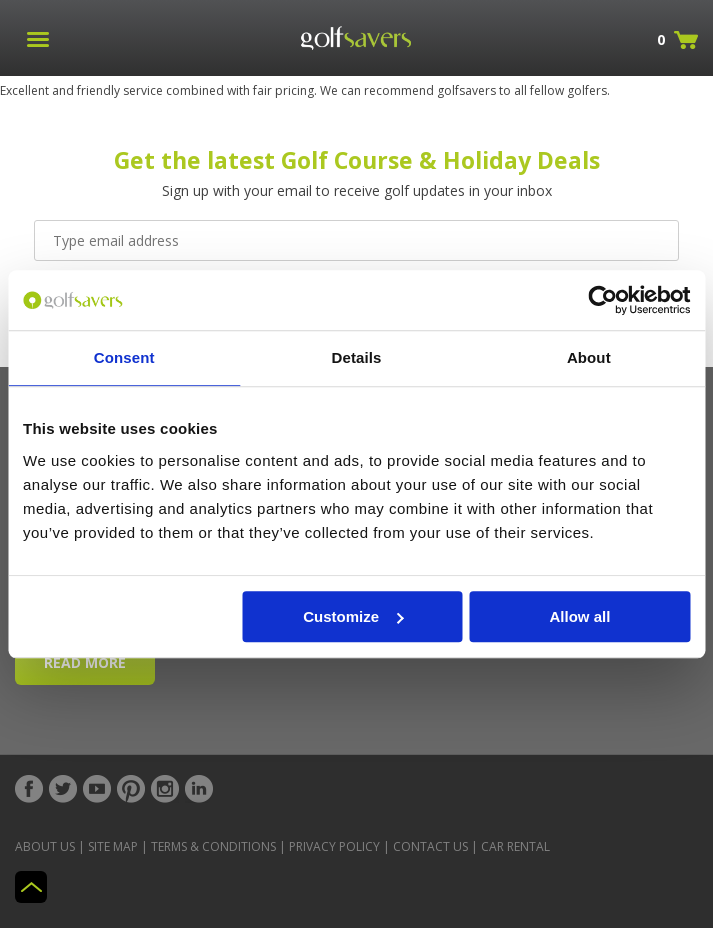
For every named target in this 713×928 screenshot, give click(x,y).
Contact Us (430, 846)
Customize (353, 616)
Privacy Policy (334, 846)
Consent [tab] (124, 357)
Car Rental (515, 846)
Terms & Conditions (213, 846)
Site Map (113, 846)
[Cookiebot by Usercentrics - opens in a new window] (602, 300)
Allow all (580, 616)
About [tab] (589, 357)
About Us (45, 846)
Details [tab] (357, 357)
